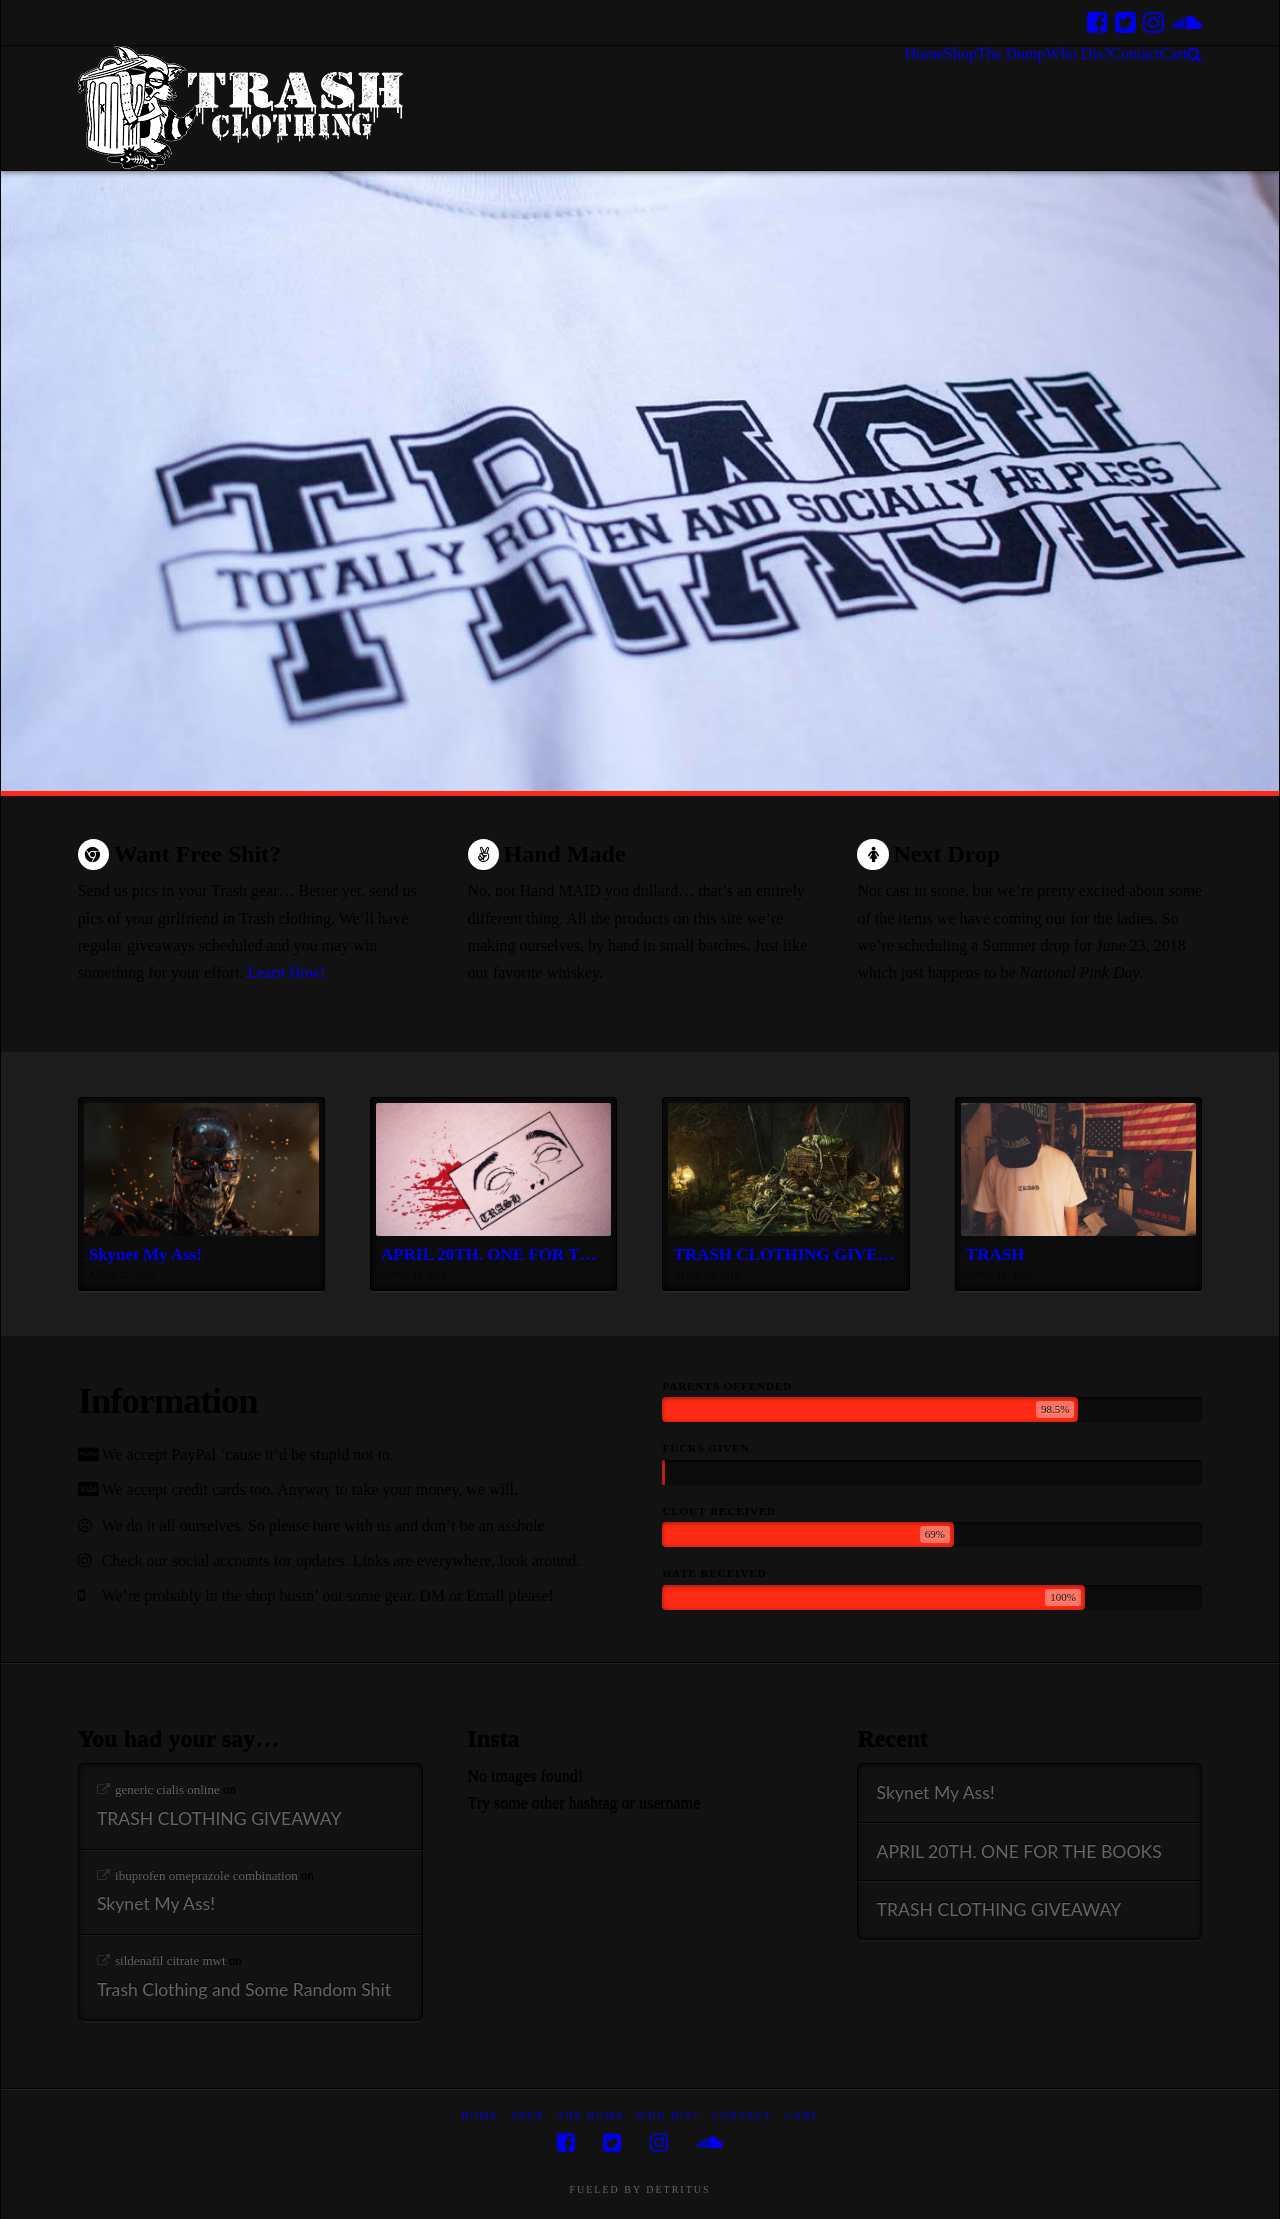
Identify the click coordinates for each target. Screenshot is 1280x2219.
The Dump (590, 2115)
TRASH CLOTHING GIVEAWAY (219, 1818)
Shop (528, 2115)
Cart (802, 2115)
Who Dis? (667, 2115)
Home (479, 2115)
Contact (742, 2115)
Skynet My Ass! (156, 1903)
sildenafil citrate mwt (170, 1960)
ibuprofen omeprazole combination (206, 1875)
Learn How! (287, 972)
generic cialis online (167, 1789)
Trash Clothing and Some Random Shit (244, 1989)
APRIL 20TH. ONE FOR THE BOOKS (1019, 1851)
